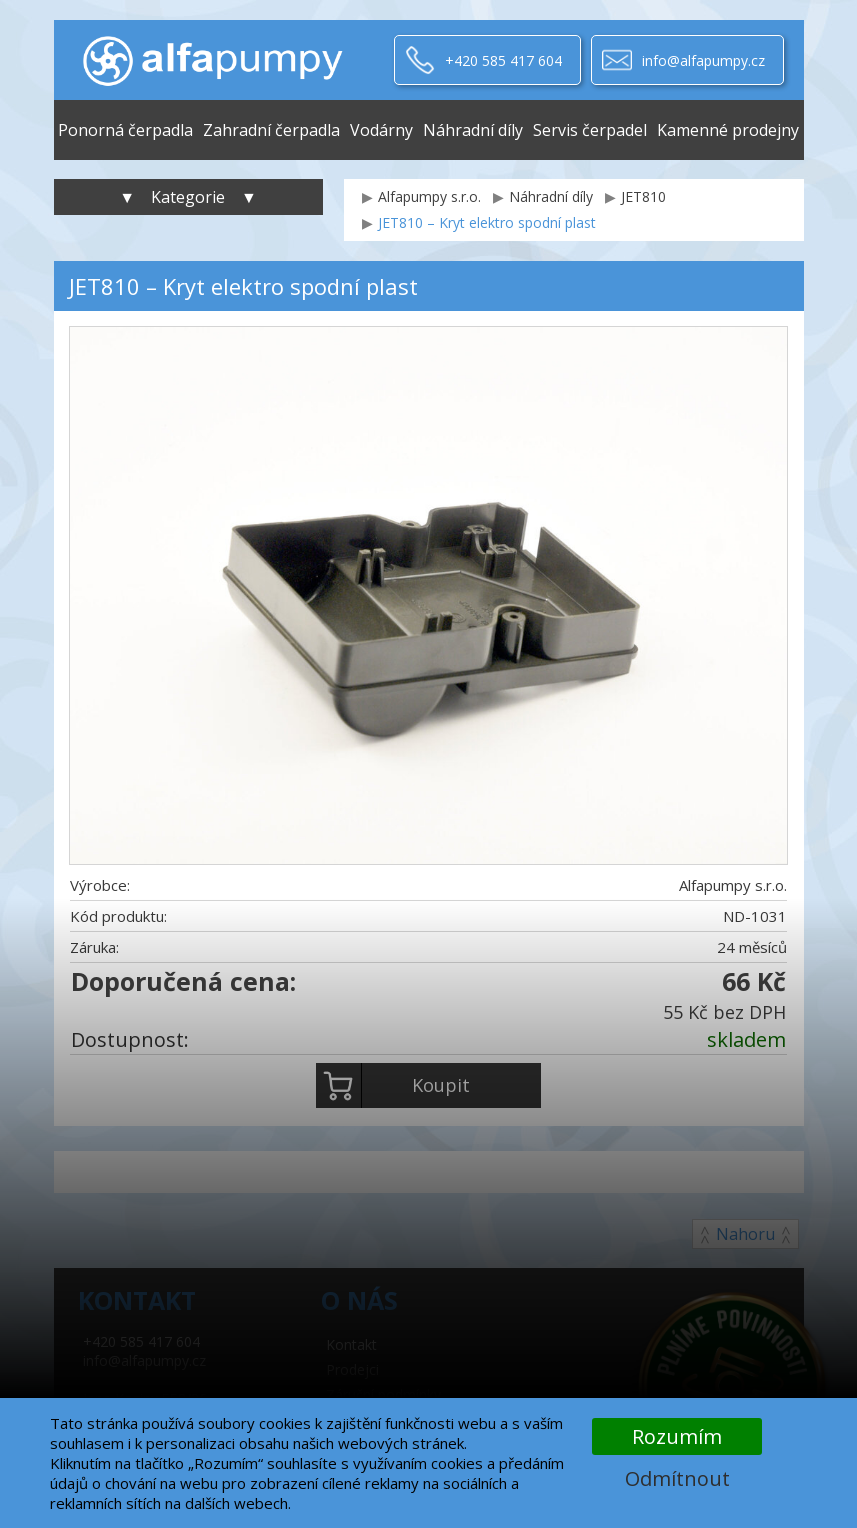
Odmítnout (677, 1478)
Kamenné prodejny (728, 130)
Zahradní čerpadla (271, 130)
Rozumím (677, 1436)
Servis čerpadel (590, 130)
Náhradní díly (473, 130)
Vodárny (381, 130)
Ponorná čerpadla (125, 130)
